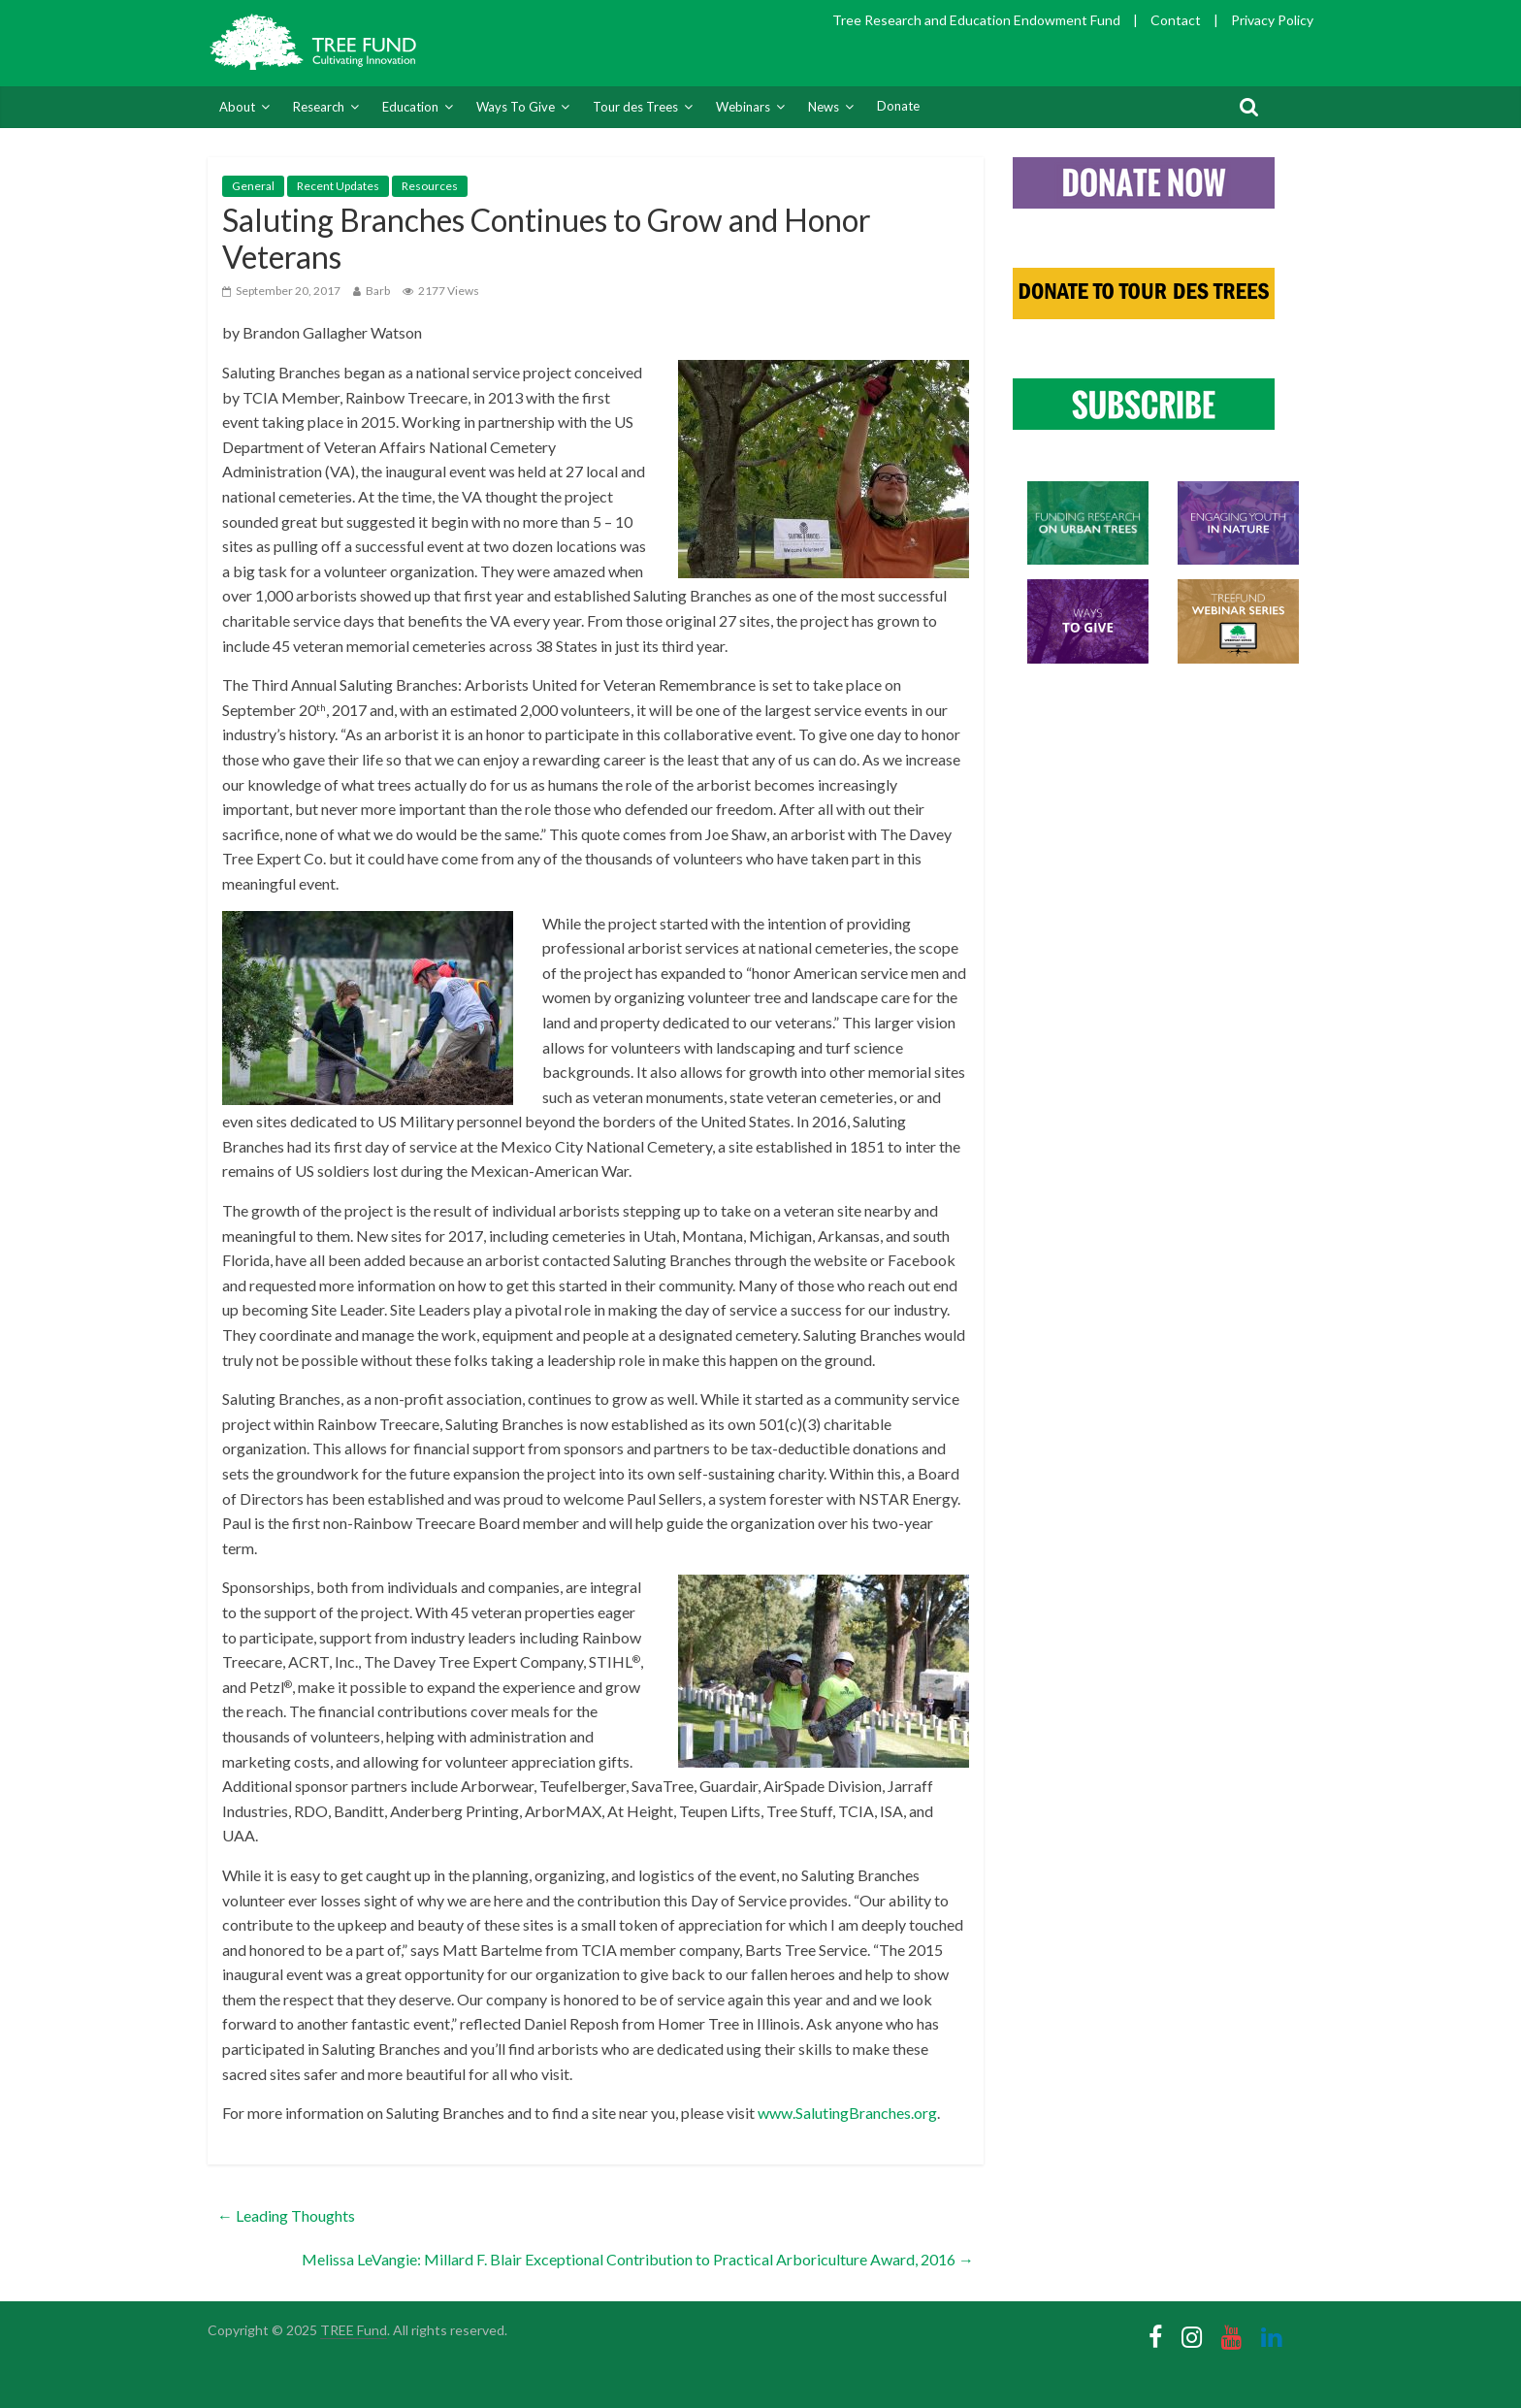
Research (318, 106)
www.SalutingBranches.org (847, 2112)
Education (410, 106)
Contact (1175, 20)
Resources (430, 186)
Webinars (743, 106)
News (823, 106)
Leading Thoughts (286, 2215)
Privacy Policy (1272, 20)
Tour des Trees (635, 106)
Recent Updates (338, 186)
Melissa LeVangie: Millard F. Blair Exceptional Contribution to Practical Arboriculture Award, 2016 (638, 2259)
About (237, 106)
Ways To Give (515, 106)
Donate (898, 106)
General (253, 186)
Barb (378, 290)
